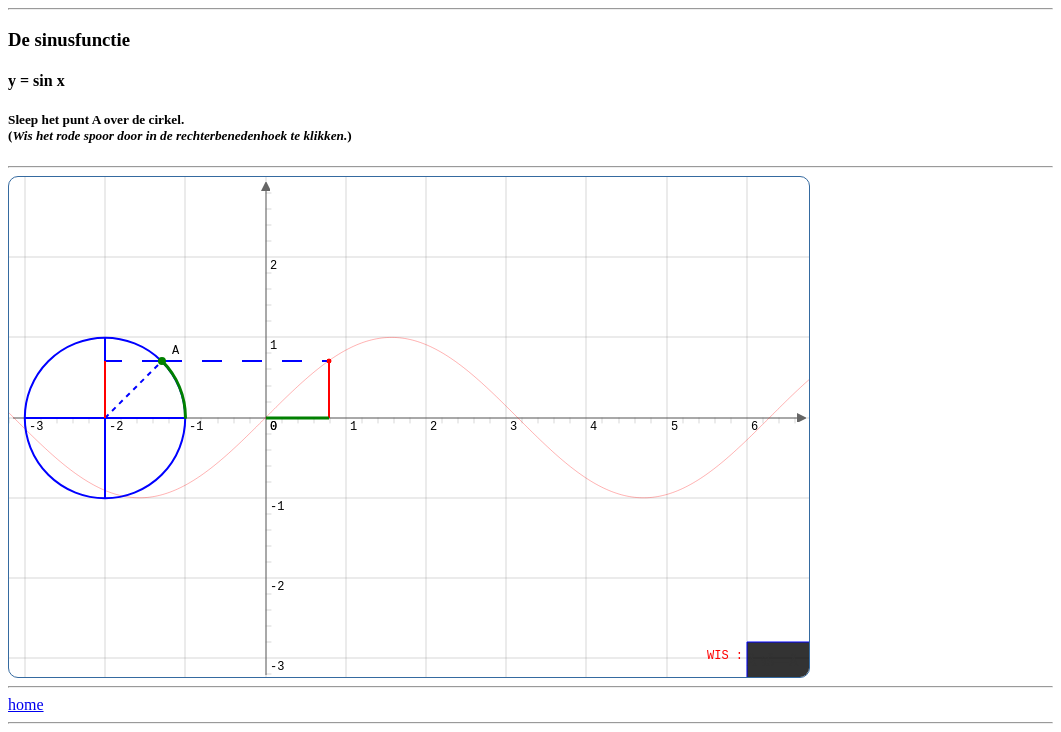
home (26, 704)
